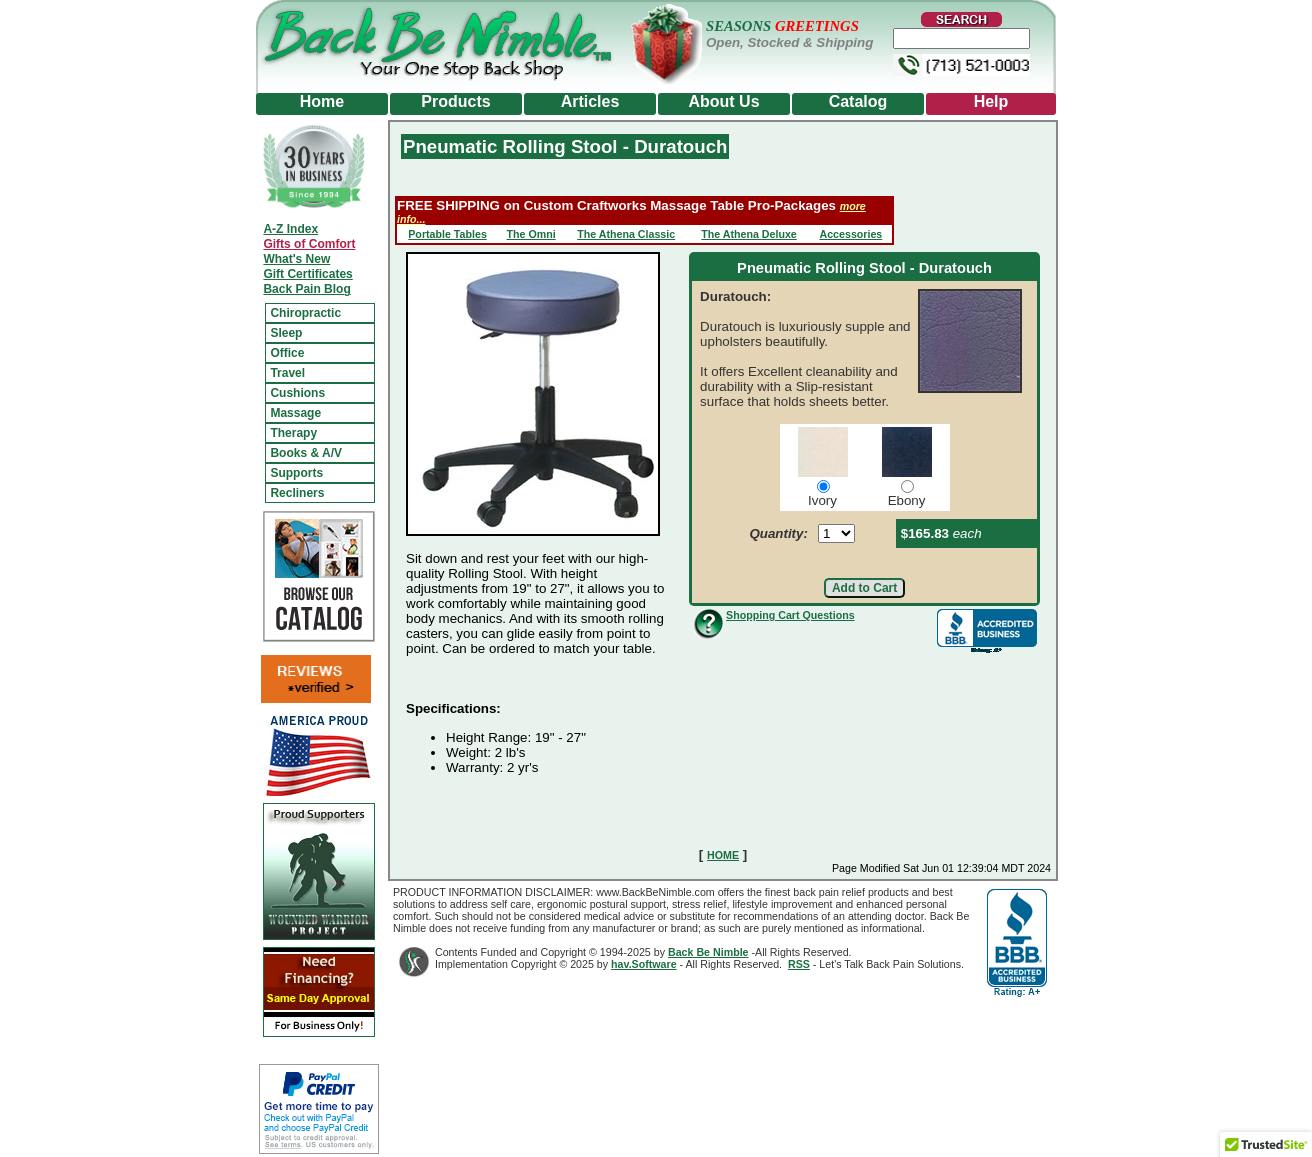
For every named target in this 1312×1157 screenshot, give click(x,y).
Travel (287, 373)
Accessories (850, 234)
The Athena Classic (626, 234)
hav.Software (644, 964)
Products (455, 101)
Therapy (293, 433)
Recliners (297, 493)
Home (322, 101)
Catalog (858, 101)
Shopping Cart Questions (790, 615)
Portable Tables (447, 234)
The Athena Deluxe (749, 234)
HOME (723, 855)
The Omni (531, 234)
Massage (295, 413)
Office (287, 353)
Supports (296, 473)
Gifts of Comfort (309, 244)
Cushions (297, 393)
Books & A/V (306, 453)
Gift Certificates (307, 274)
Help (991, 101)
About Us (723, 101)
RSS (799, 964)
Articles (590, 101)
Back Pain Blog (306, 289)
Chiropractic (305, 313)
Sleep (286, 333)
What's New (296, 259)
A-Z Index (290, 229)
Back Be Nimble (708, 952)
